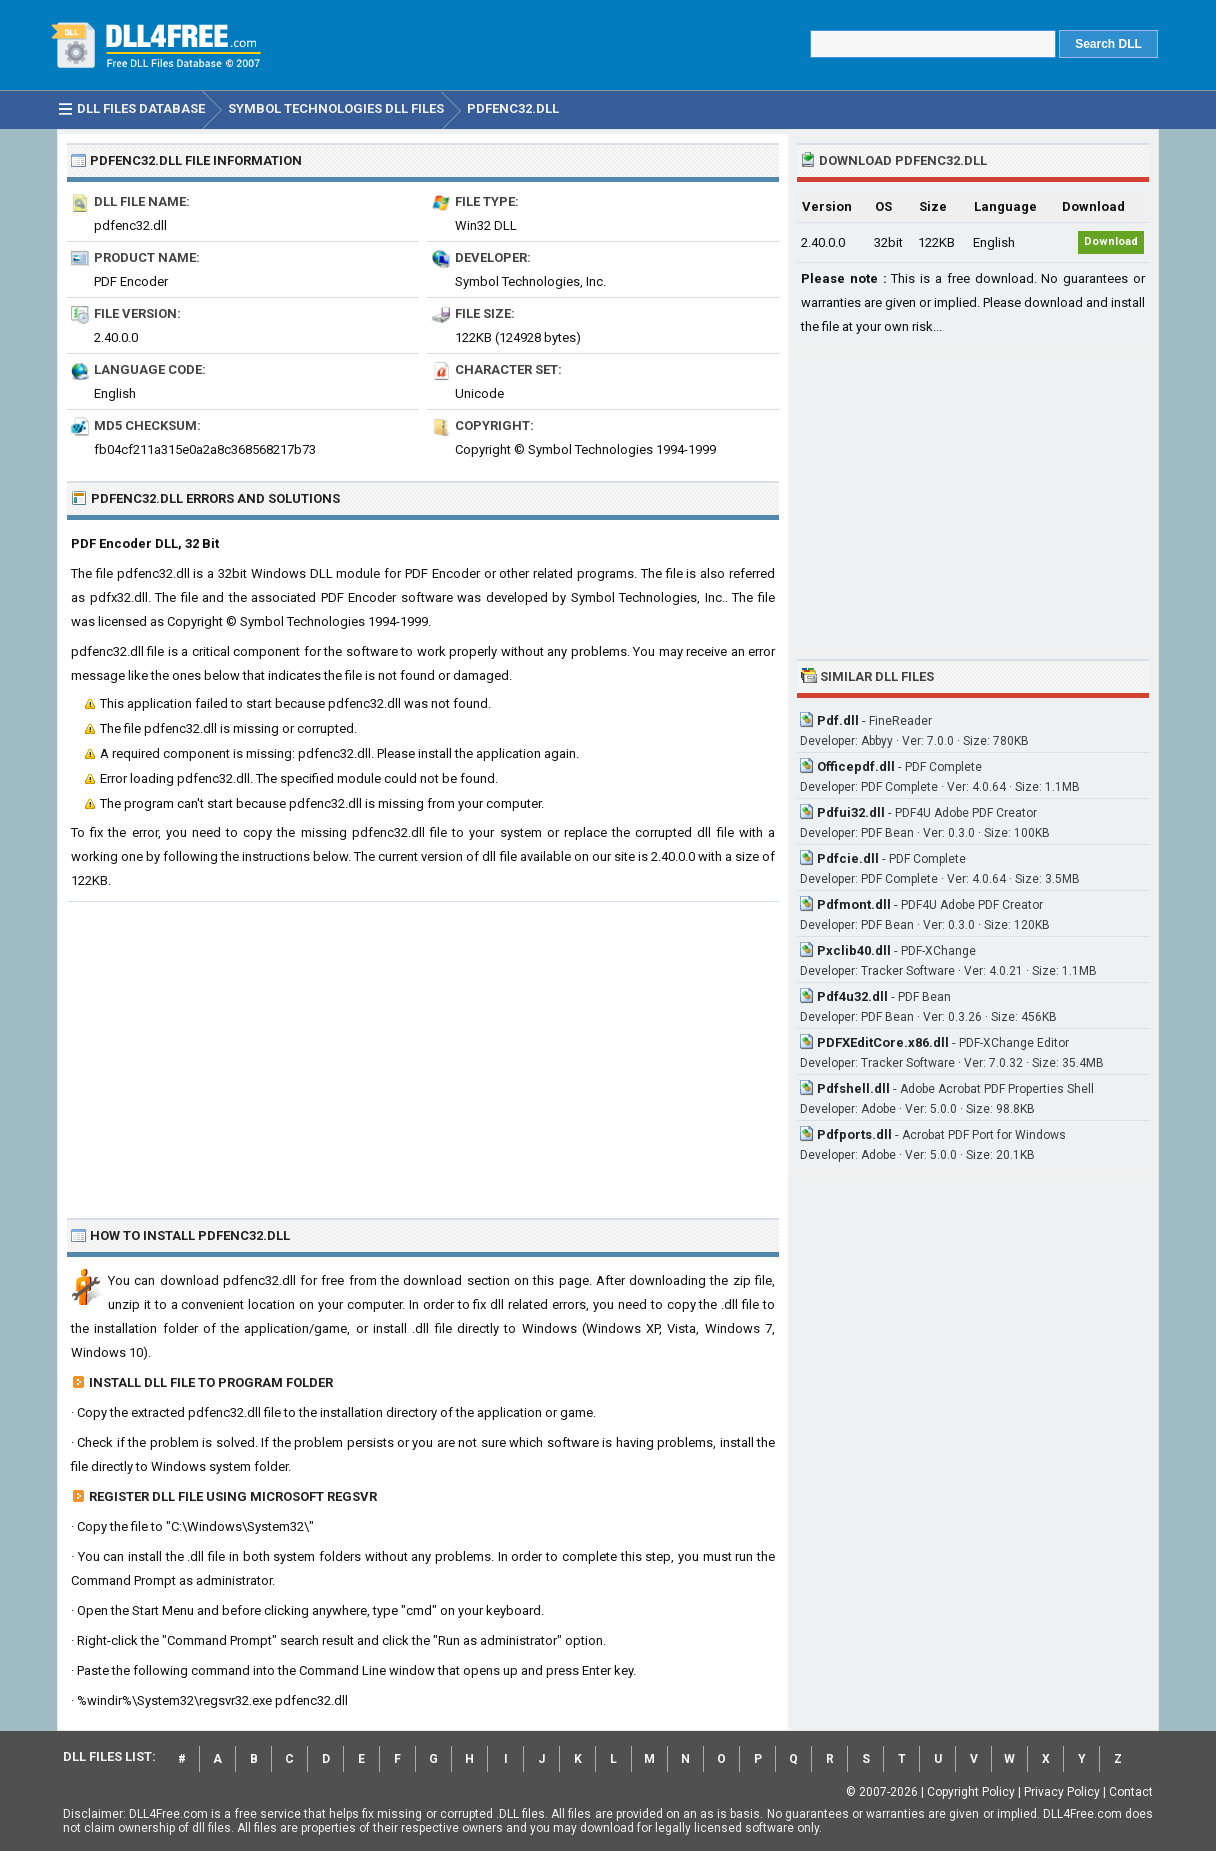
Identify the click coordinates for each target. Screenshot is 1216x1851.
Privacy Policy (1062, 1792)
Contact (1131, 1792)
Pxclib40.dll (854, 950)
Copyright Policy (971, 1792)
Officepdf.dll (856, 766)
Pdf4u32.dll (852, 996)
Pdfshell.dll (853, 1088)
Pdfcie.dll (848, 858)
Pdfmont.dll (854, 904)
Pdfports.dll (854, 1134)
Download (1111, 241)
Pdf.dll (838, 720)
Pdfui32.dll (851, 812)
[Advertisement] (423, 1052)
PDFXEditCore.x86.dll (883, 1042)
